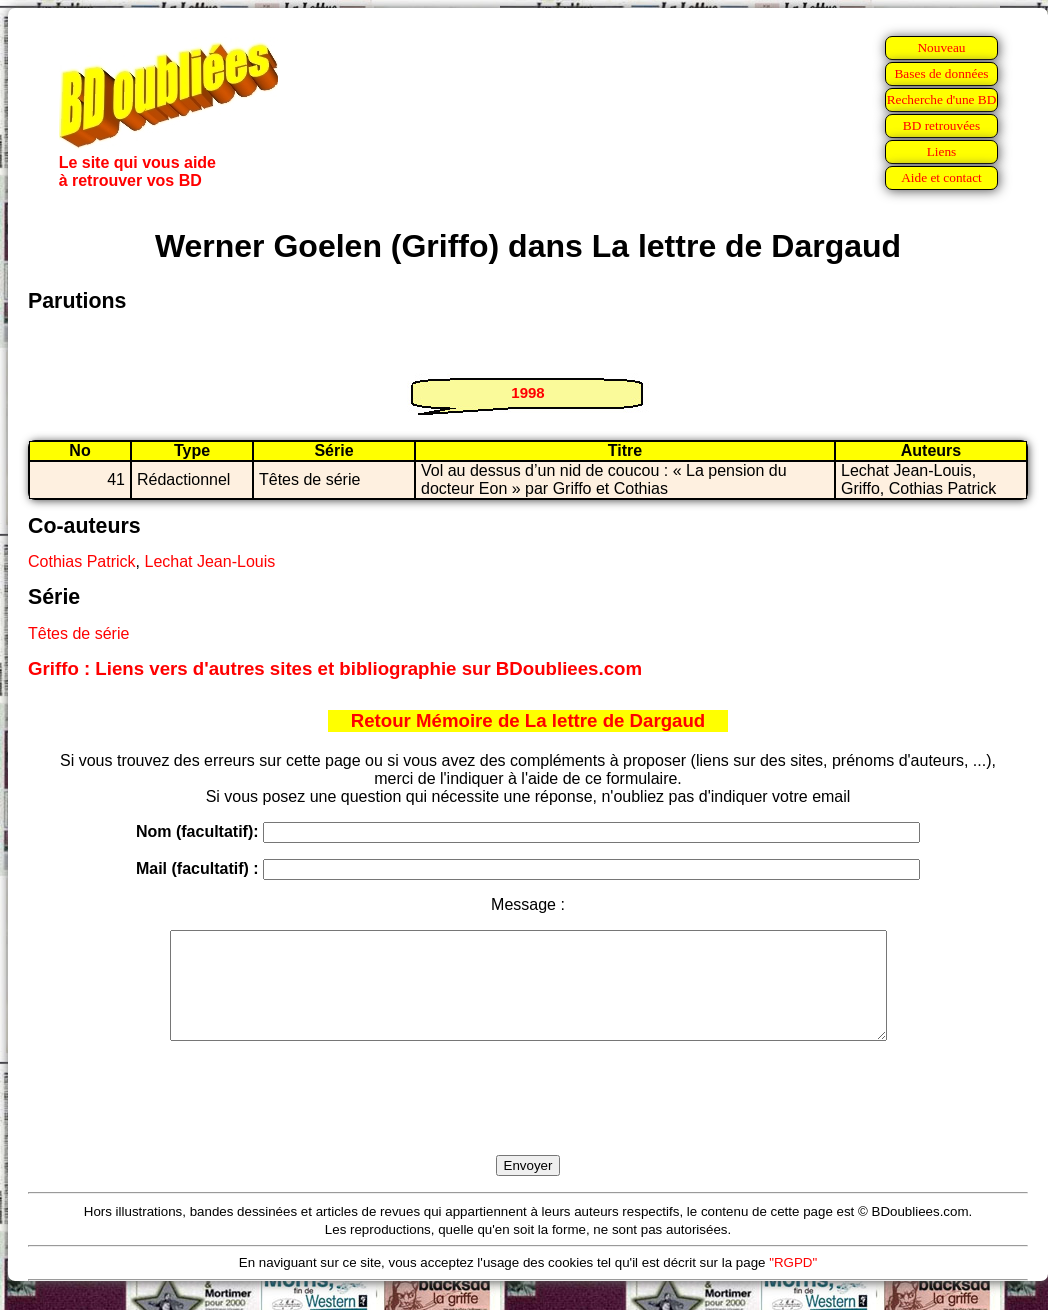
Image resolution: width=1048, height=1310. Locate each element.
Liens (942, 151)
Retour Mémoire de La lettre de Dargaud (528, 720)
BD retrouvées (941, 125)
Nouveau (941, 47)
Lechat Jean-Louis (209, 561)
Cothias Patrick (82, 561)
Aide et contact (941, 177)
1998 (527, 392)
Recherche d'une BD (942, 99)
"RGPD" (793, 1283)
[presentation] (528, 1121)
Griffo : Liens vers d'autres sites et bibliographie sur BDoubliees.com (335, 668)
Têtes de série (78, 633)
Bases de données (941, 73)
